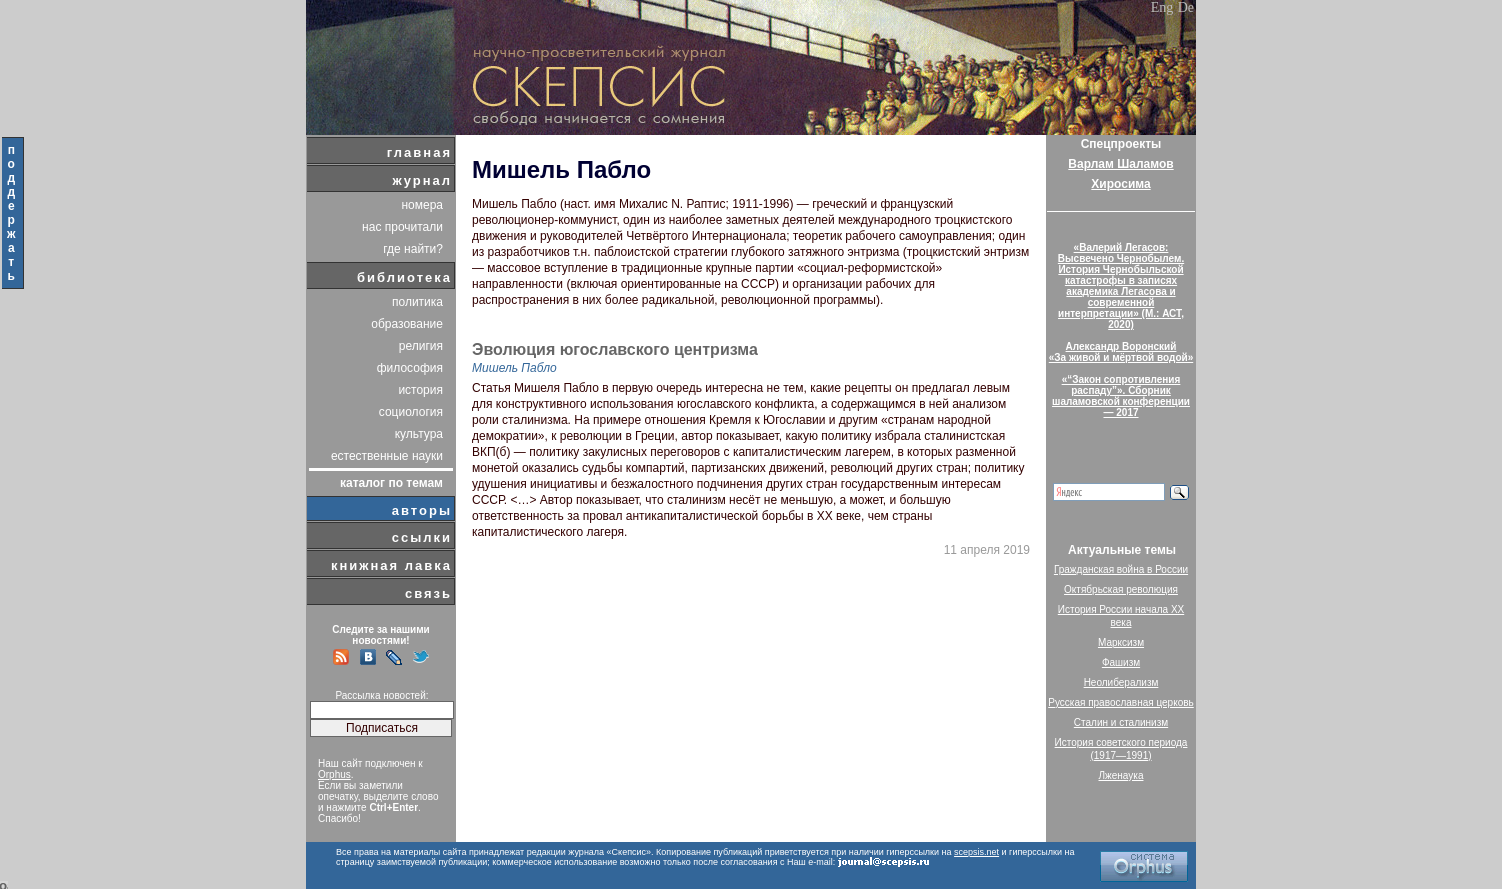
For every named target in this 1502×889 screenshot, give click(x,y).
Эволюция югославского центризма (615, 350)
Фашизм (1121, 662)
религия (421, 346)
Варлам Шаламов (1120, 164)
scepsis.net (976, 852)
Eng (1162, 7)
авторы (422, 510)
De (1186, 7)
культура (419, 434)
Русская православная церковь (1121, 702)
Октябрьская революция (1121, 589)
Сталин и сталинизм (1121, 722)
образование (407, 324)
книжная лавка (391, 565)
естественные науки (387, 456)
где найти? (413, 249)
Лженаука (1121, 775)
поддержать (12, 213)
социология (411, 412)
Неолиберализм (1121, 682)
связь (428, 593)
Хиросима (1120, 184)
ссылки (422, 537)
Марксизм (1121, 642)
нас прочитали (402, 227)
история (420, 390)
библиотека (404, 277)
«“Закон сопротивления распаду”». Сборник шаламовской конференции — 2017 (1121, 396)
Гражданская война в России (1121, 569)
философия (410, 368)
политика (417, 302)
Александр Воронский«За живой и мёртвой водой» (1121, 352)
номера (422, 205)
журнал (422, 180)
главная (419, 152)
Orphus (334, 774)
